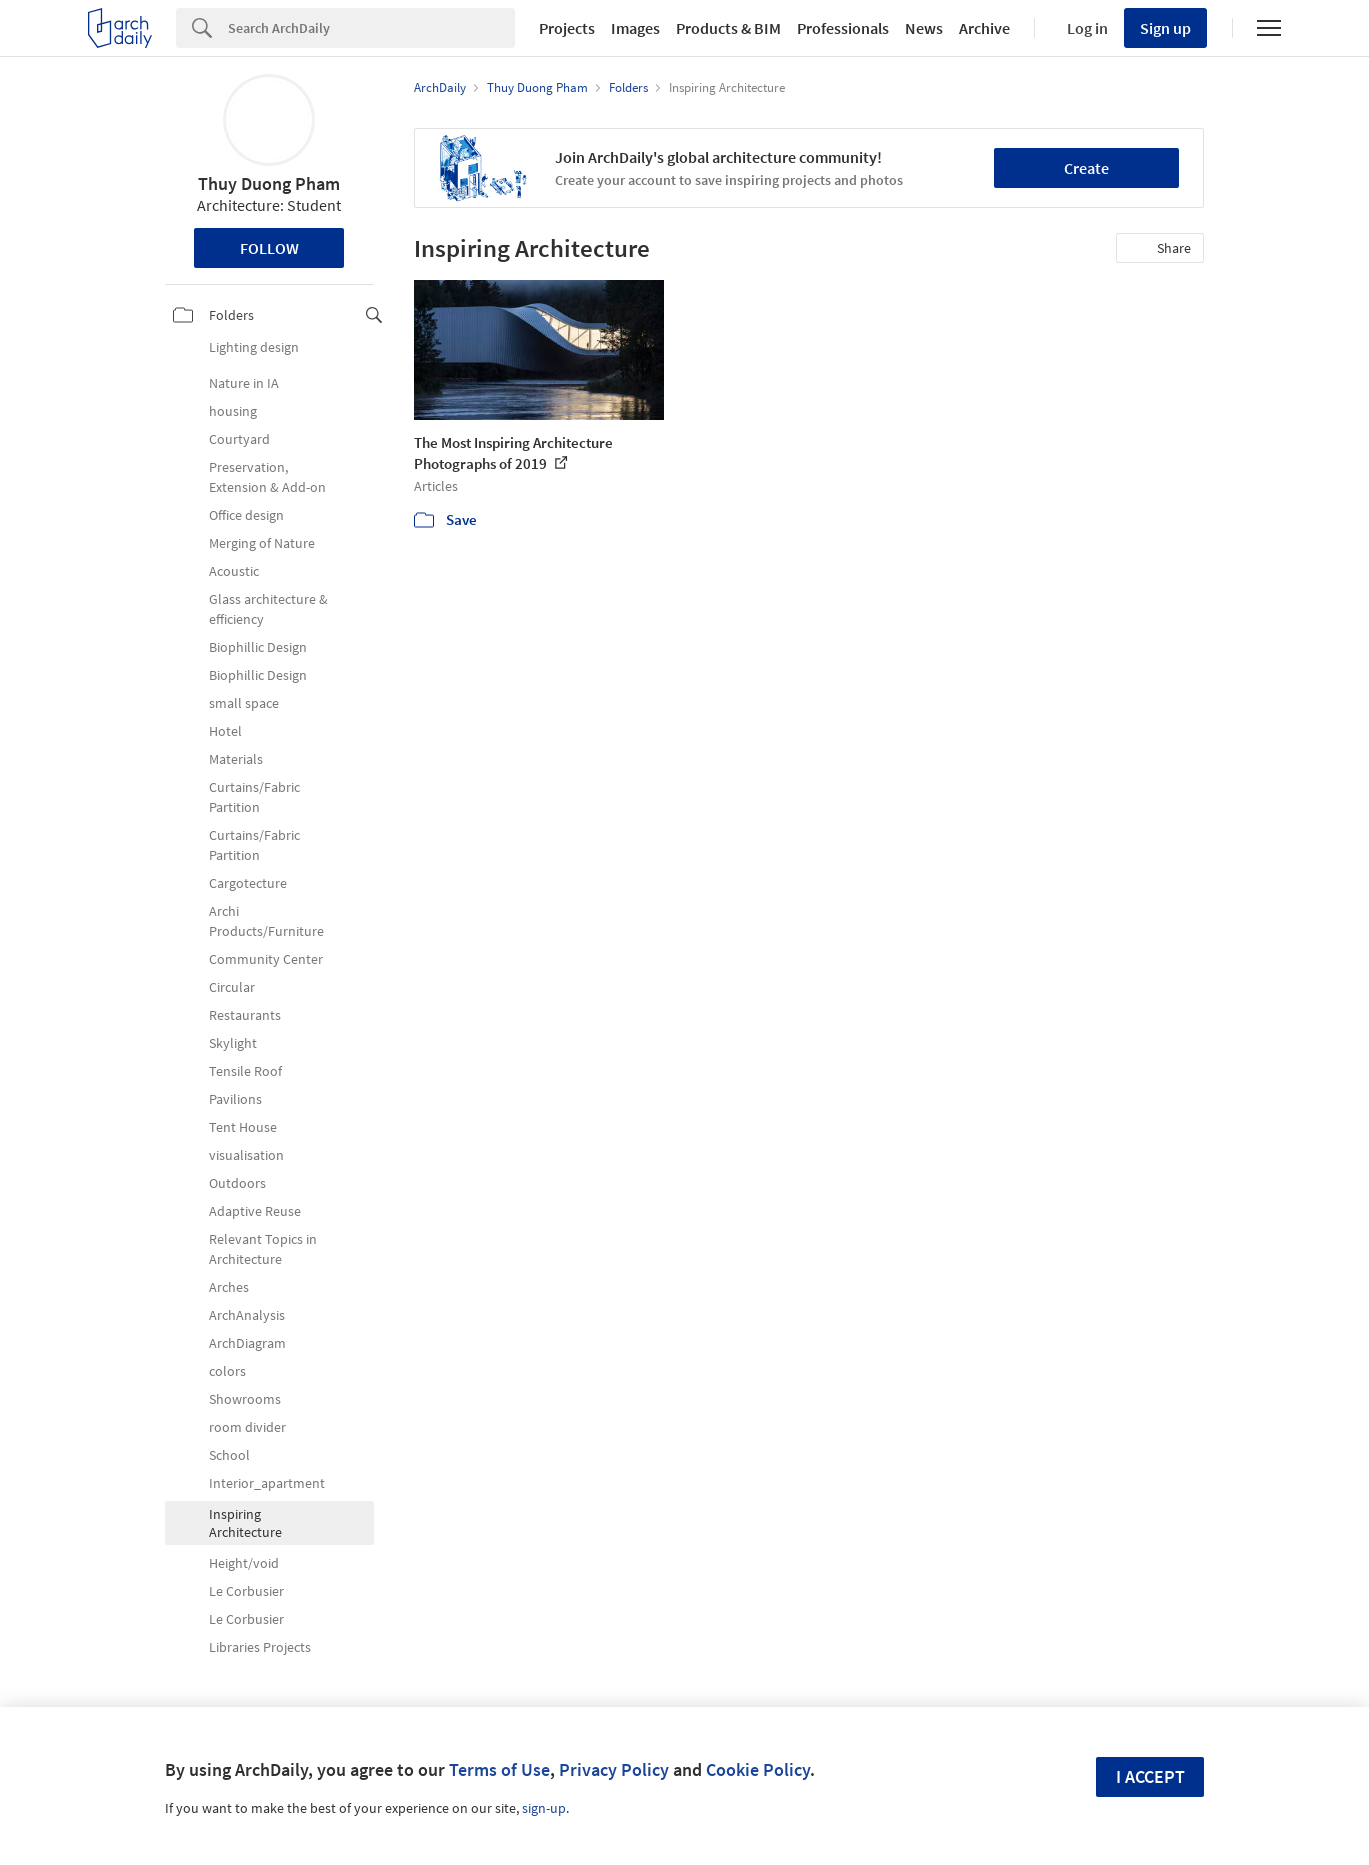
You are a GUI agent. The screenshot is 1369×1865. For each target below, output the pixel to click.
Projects (567, 28)
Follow (269, 248)
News (924, 28)
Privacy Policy (614, 1769)
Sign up (1165, 28)
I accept (1150, 1776)
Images (635, 28)
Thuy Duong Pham (269, 183)
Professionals (843, 28)
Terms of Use (499, 1769)
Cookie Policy (758, 1769)
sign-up (544, 1808)
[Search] (371, 28)
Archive (984, 28)
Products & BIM (728, 28)
